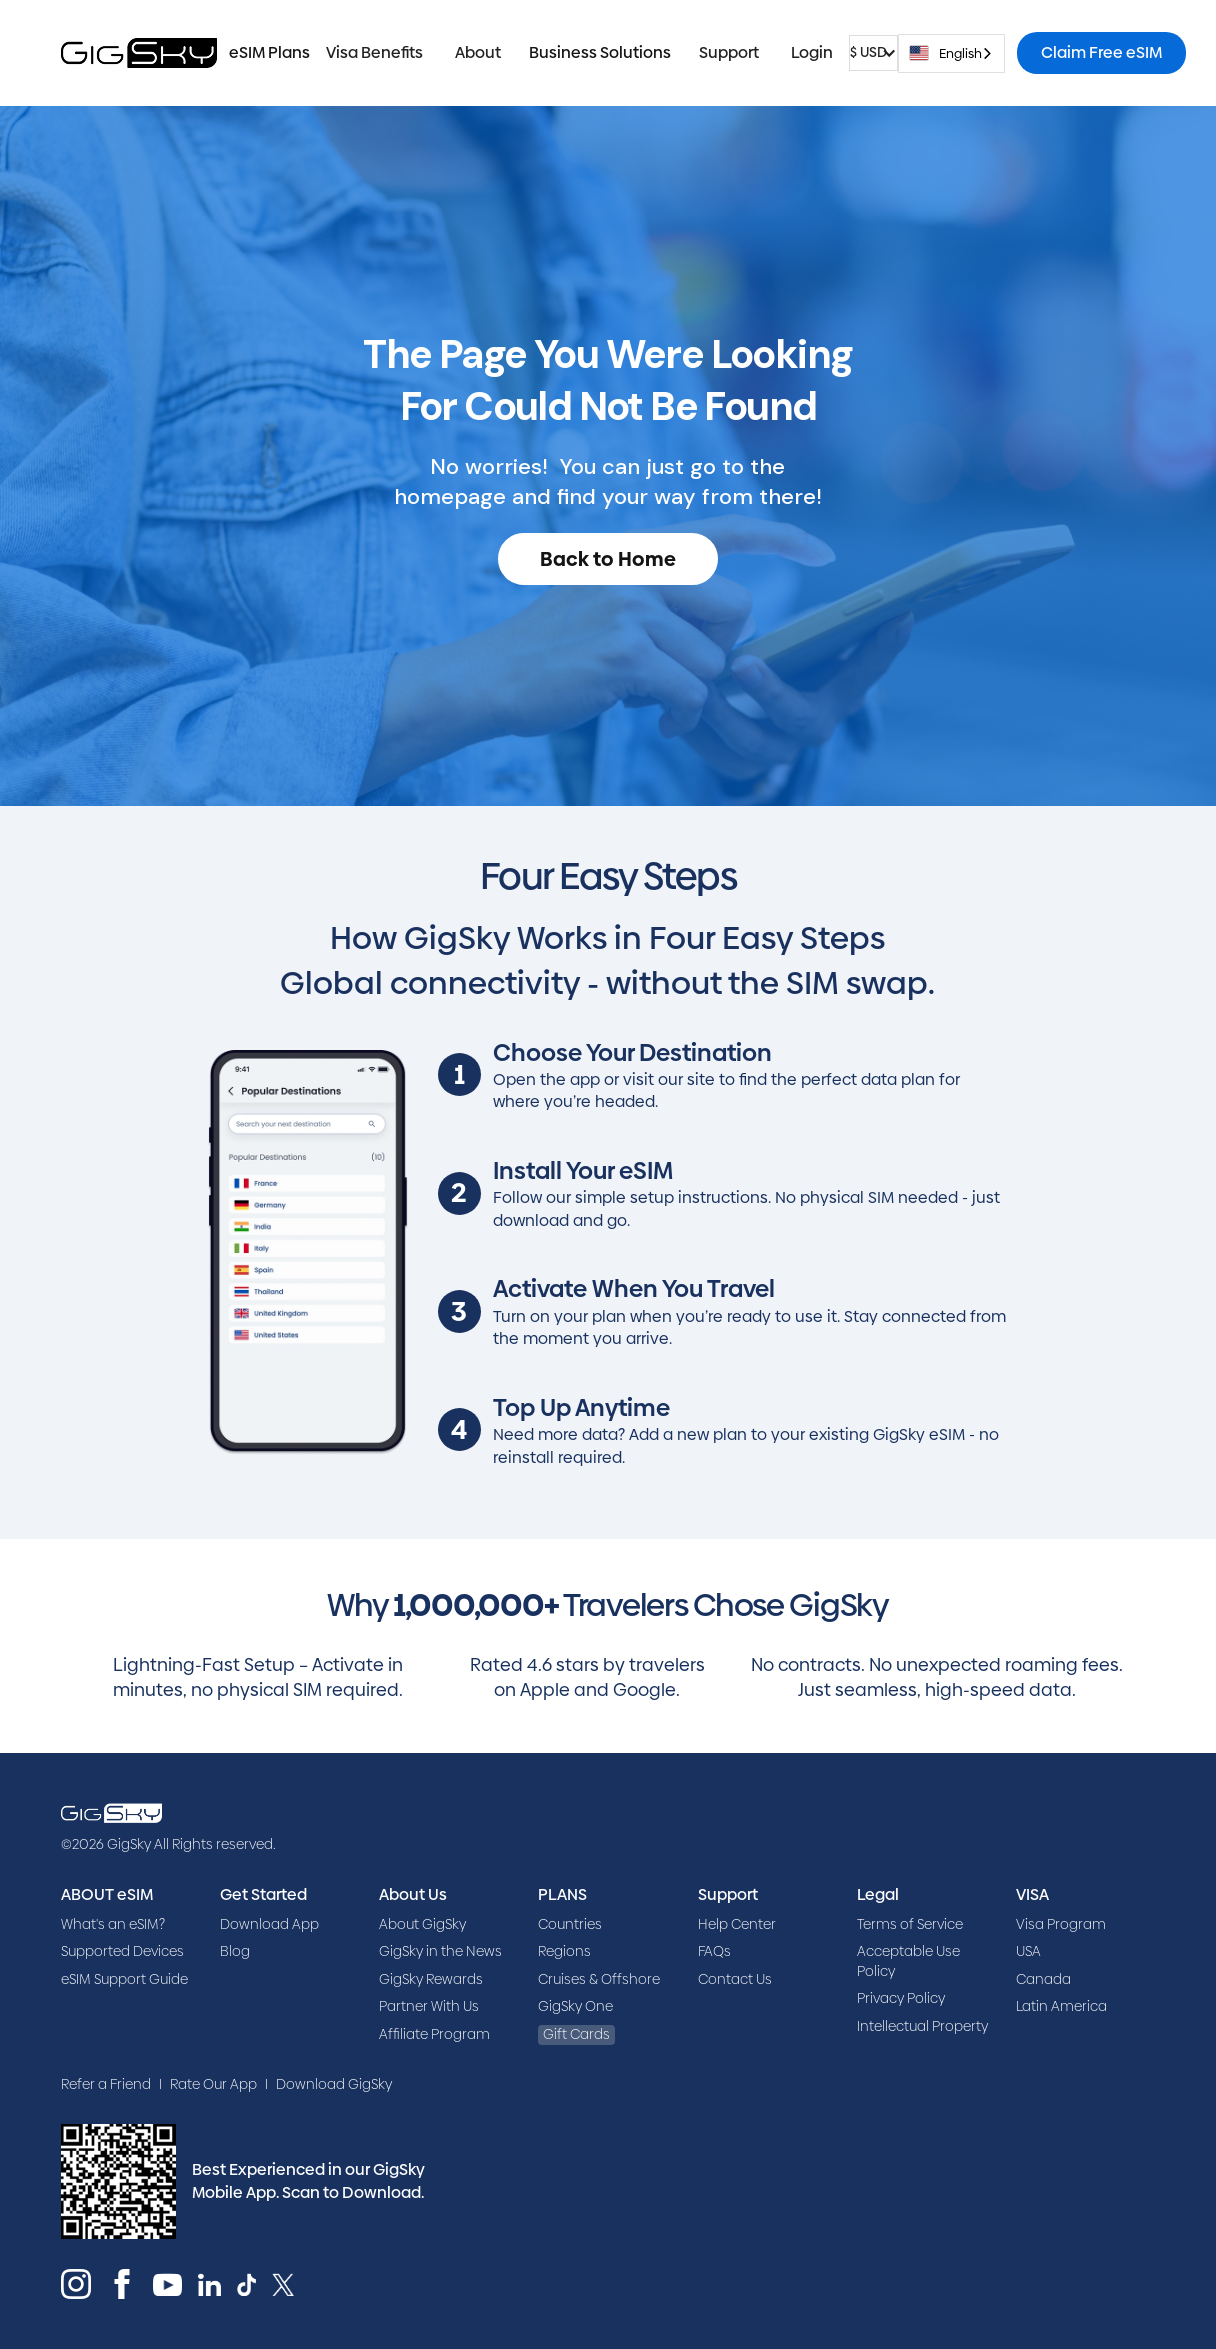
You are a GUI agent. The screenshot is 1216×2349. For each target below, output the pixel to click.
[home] (139, 53)
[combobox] (951, 53)
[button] (374, 53)
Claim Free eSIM (1101, 52)
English (945, 53)
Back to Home (608, 559)
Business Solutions (600, 52)
